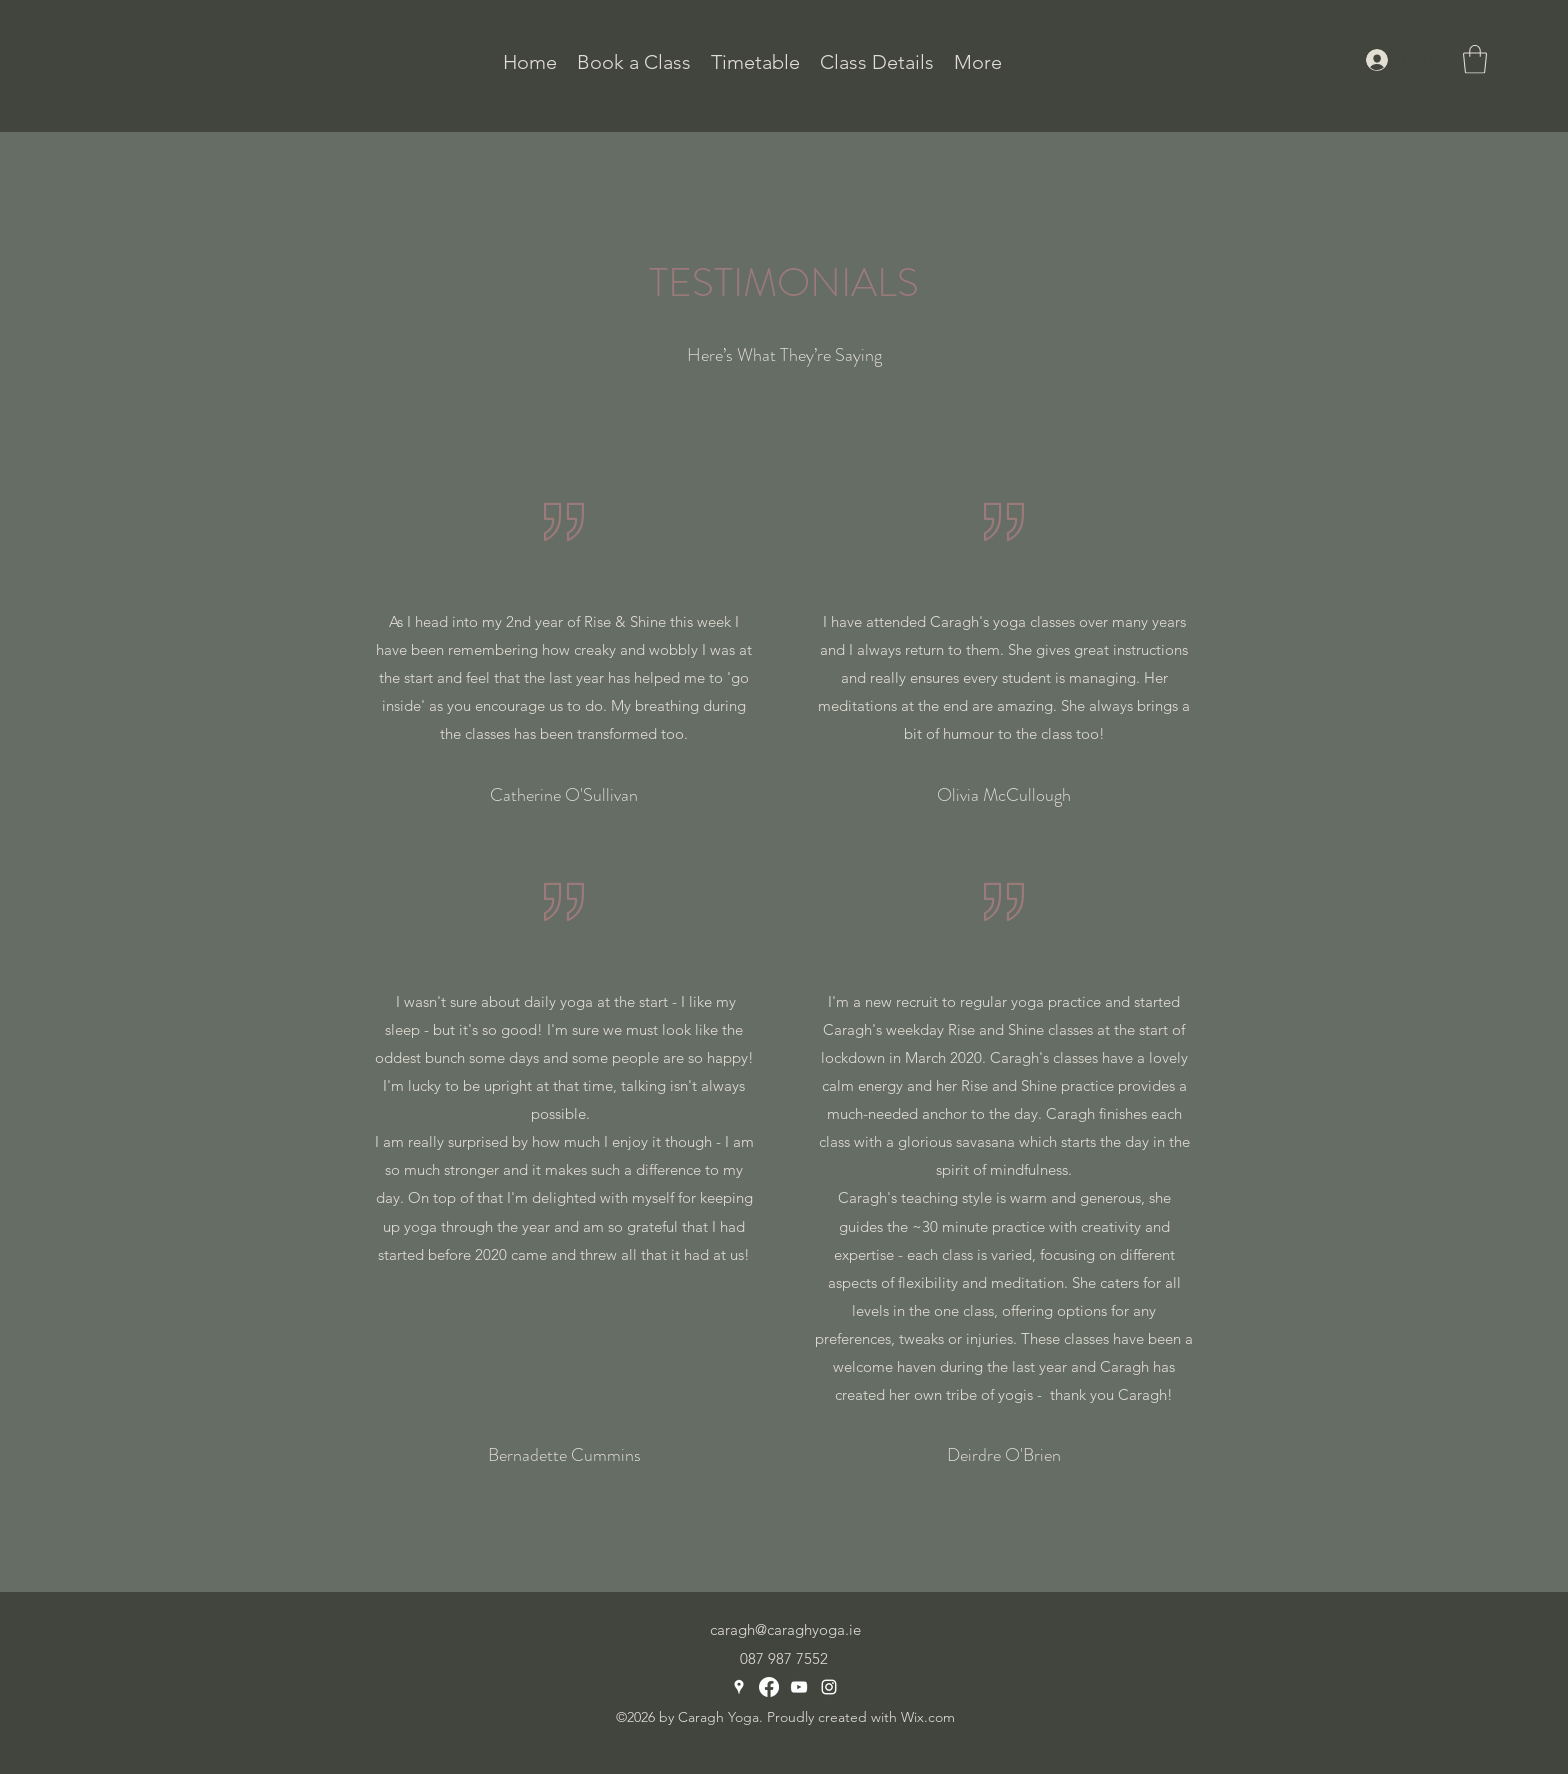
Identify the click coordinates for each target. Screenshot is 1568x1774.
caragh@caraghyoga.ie (785, 1629)
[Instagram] (829, 1687)
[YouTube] (799, 1687)
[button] (877, 60)
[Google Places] (739, 1687)
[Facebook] (769, 1687)
